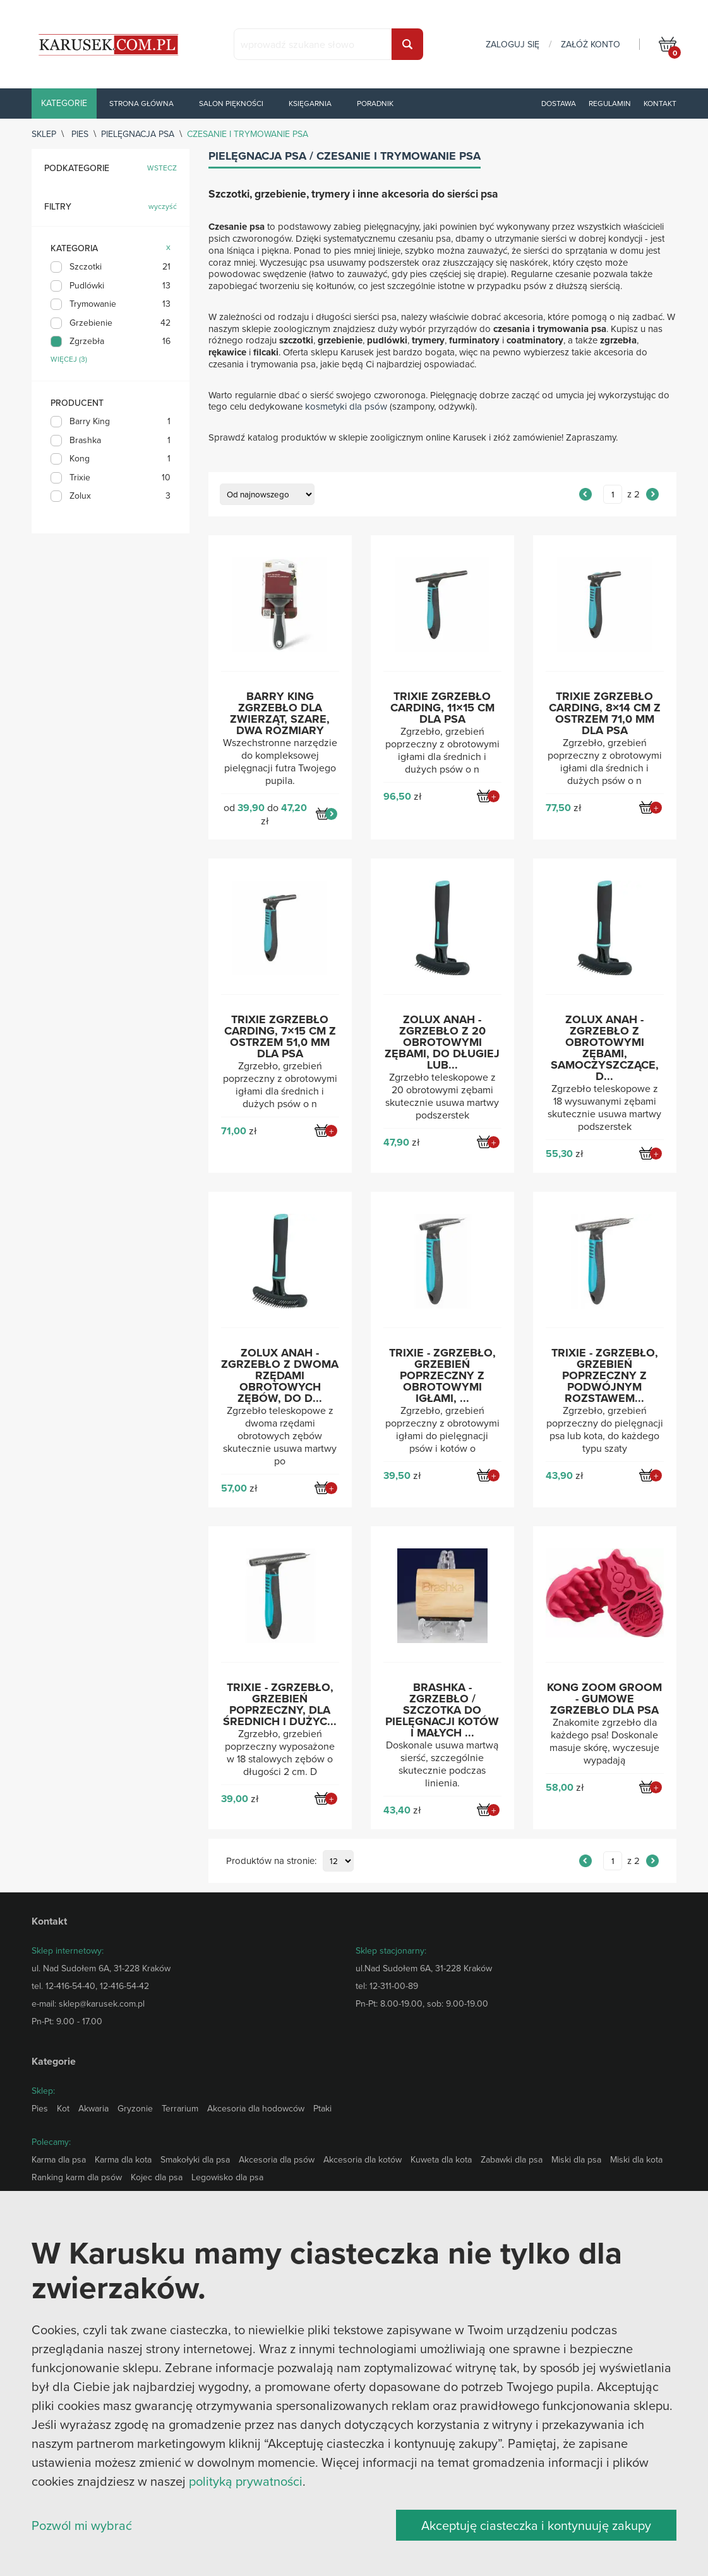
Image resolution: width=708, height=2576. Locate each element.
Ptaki (322, 2108)
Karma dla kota (123, 2159)
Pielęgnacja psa (137, 134)
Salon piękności (231, 103)
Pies (79, 134)
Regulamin (610, 103)
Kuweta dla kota (441, 2159)
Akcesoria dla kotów (362, 2159)
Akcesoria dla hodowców (255, 2108)
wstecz (162, 168)
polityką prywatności (246, 2481)
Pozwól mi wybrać (82, 2525)
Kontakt (660, 103)
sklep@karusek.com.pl (102, 2003)
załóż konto (590, 44)
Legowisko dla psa (227, 2177)
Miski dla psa (576, 2159)
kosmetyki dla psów (346, 406)
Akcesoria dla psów (277, 2159)
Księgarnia (310, 103)
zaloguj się (512, 44)
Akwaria (93, 2108)
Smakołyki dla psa (195, 2159)
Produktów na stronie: (271, 1861)
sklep (44, 134)
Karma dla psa (59, 2159)
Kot (63, 2108)
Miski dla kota (636, 2159)
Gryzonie (135, 2108)
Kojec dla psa (157, 2177)
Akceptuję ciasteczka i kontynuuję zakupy (536, 2525)
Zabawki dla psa (512, 2159)
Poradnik (375, 103)
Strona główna (141, 103)
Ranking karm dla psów (77, 2177)
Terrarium (180, 2108)
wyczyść (162, 206)
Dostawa (558, 103)
